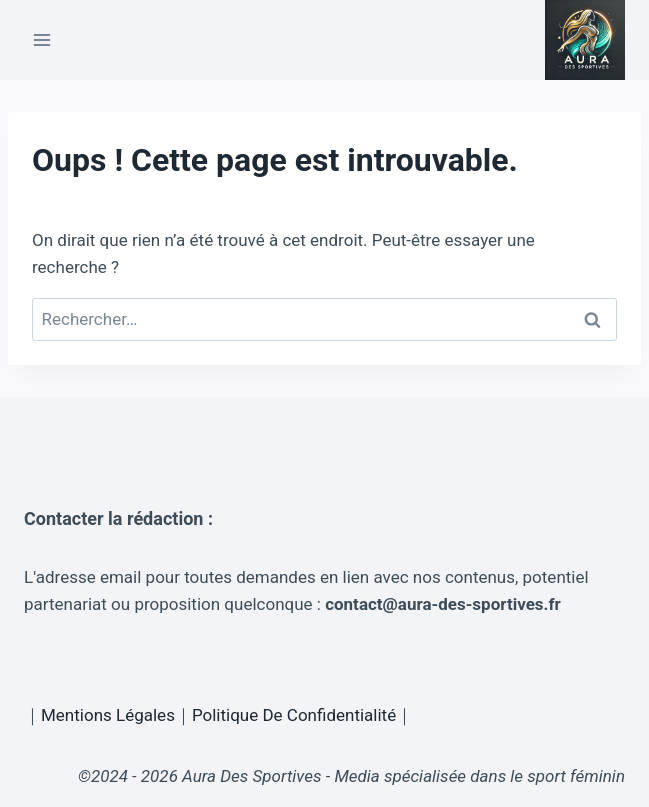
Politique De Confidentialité (294, 715)
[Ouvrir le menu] (42, 39)
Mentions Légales (108, 715)
